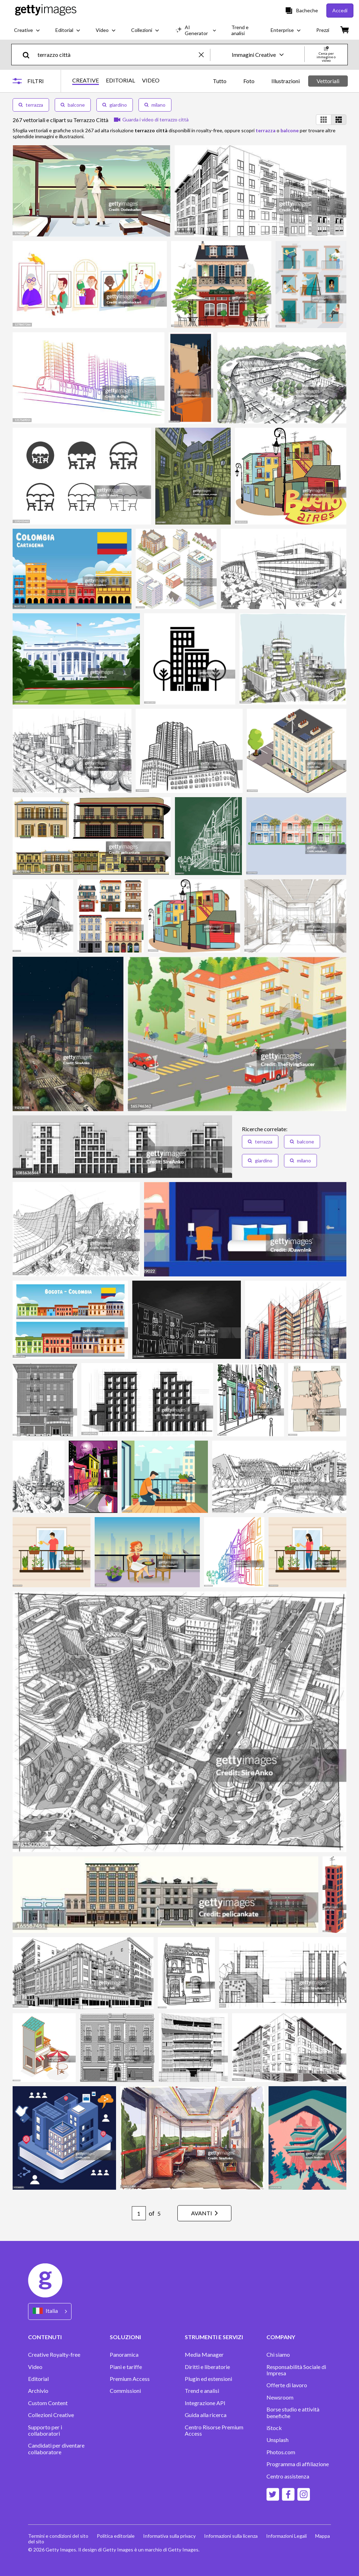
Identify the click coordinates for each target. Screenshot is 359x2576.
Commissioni (125, 2391)
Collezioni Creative (51, 2415)
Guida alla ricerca (205, 2415)
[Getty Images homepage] (45, 10)
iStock (274, 2428)
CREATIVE (85, 80)
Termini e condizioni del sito (58, 2536)
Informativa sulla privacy (169, 2536)
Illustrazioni (285, 81)
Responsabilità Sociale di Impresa (296, 2370)
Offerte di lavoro (286, 2385)
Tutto (219, 81)
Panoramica (124, 2354)
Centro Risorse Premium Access (214, 2430)
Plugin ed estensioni (208, 2379)
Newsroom (279, 2397)
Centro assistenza (287, 2476)
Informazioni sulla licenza (231, 2536)
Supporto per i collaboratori (45, 2430)
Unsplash (277, 2440)
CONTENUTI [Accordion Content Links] (45, 2337)
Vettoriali (328, 81)
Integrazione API (205, 2403)
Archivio (38, 2391)
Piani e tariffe (126, 2367)
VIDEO (151, 80)
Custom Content (48, 2403)
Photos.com (280, 2452)
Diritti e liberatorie (207, 2367)
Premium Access (130, 2379)
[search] (29, 54)
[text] (117, 54)
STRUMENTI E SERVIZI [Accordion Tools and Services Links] (214, 2337)
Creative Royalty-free (54, 2354)
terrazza (31, 105)
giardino (114, 105)
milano (154, 105)
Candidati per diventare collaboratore (56, 2448)
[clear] (204, 54)
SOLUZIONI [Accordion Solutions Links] (125, 2337)
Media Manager (204, 2354)
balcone (73, 105)
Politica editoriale (116, 2536)
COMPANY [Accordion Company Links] (280, 2337)
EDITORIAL (120, 80)
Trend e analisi (202, 2391)
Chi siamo (278, 2354)
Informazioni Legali (286, 2536)
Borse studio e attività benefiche (292, 2412)
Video (35, 2367)
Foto (249, 81)
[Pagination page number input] (139, 2213)
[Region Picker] (50, 2311)
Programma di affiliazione (297, 2464)
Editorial (38, 2379)
